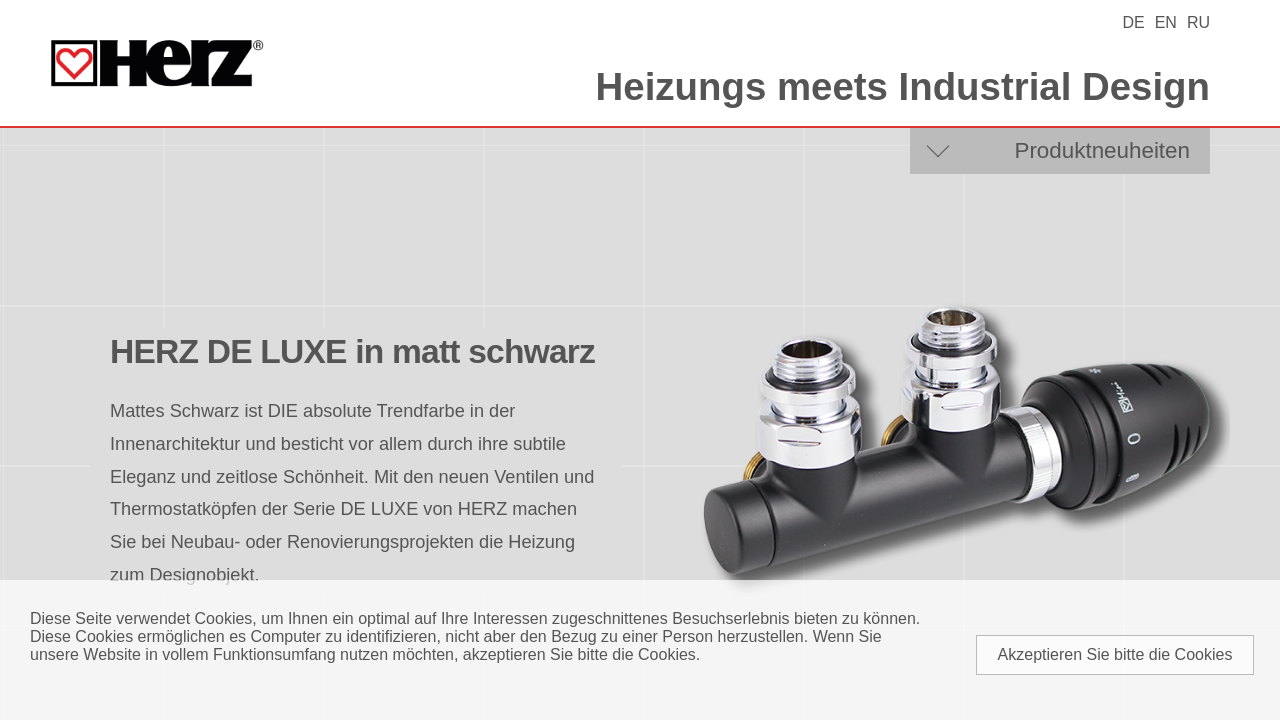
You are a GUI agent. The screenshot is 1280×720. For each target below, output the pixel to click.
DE (1133, 22)
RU (1198, 22)
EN (1166, 22)
